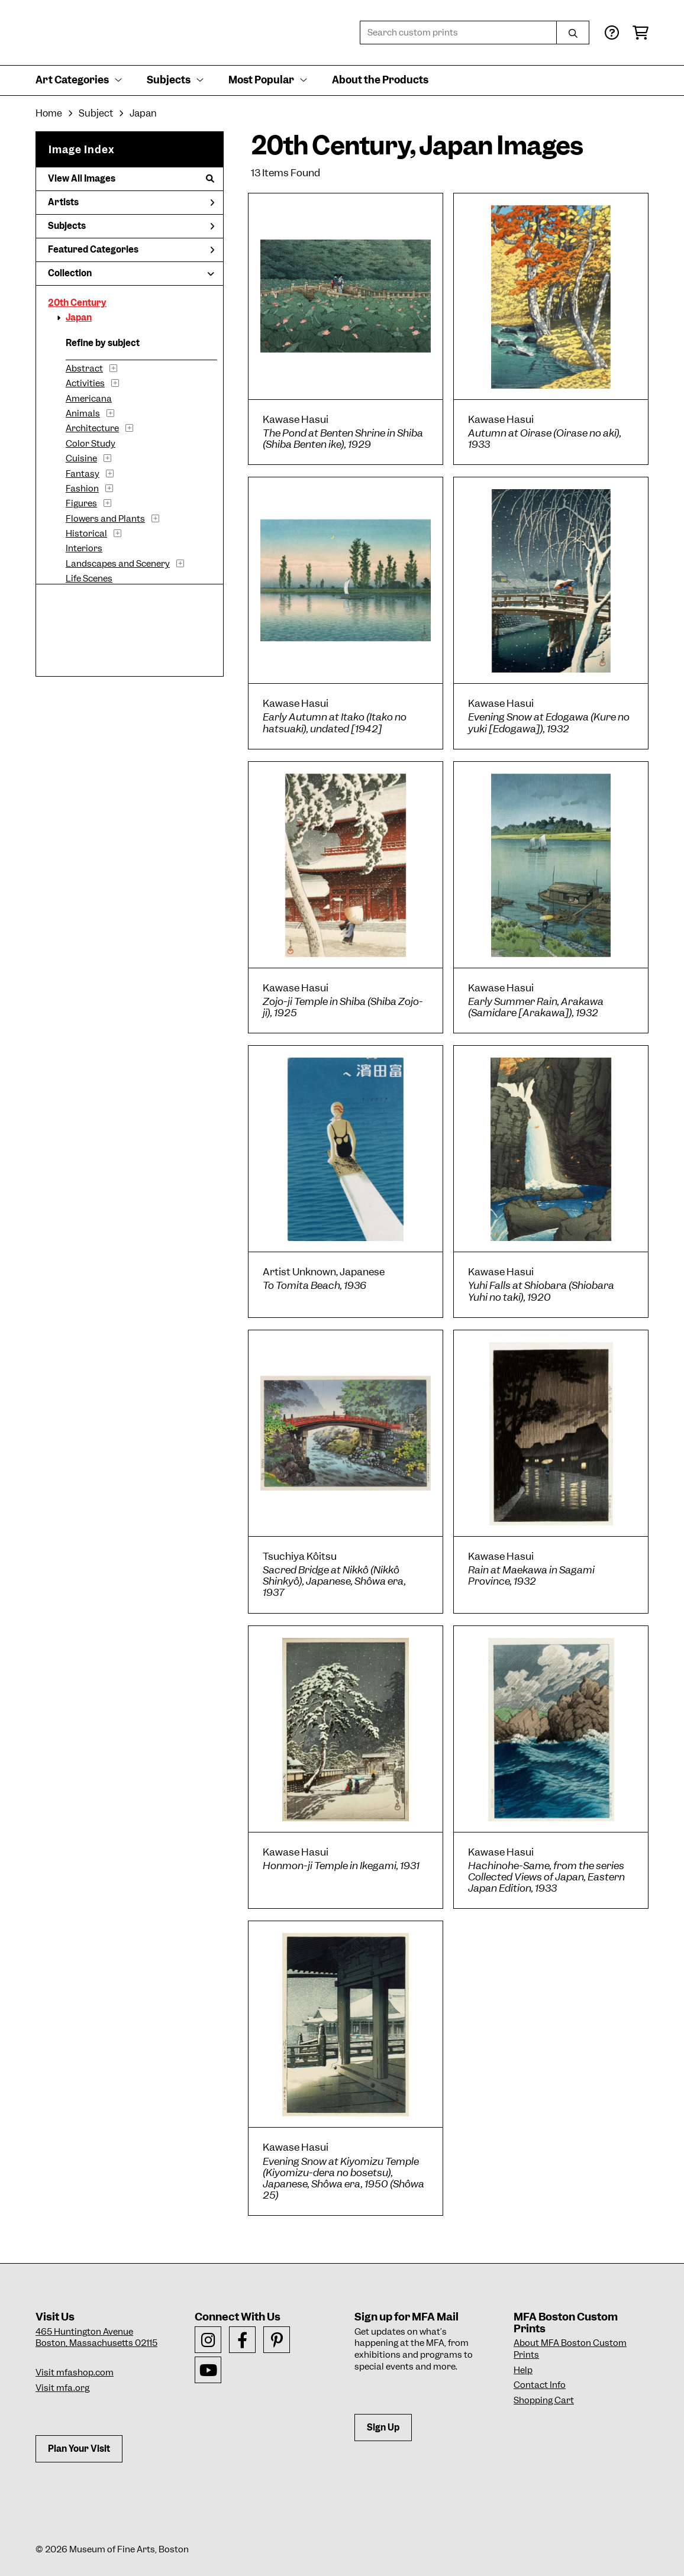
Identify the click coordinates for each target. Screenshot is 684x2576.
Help (523, 2370)
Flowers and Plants (105, 519)
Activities (85, 383)
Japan (79, 318)
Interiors (84, 548)
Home (49, 113)
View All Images (131, 179)
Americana (89, 399)
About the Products (380, 79)
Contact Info (540, 2385)
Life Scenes (89, 578)
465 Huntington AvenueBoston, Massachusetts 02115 (96, 2337)
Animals (83, 413)
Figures (81, 503)
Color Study (90, 444)
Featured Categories (131, 250)
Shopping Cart (544, 2400)
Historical (86, 533)
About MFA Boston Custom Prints (570, 2349)
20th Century (77, 303)
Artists (131, 202)
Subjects (131, 226)
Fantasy (82, 474)
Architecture (92, 428)
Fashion (82, 488)
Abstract (84, 368)
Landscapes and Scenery (118, 564)
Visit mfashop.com (75, 2372)
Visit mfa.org (62, 2388)
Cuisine (81, 458)
